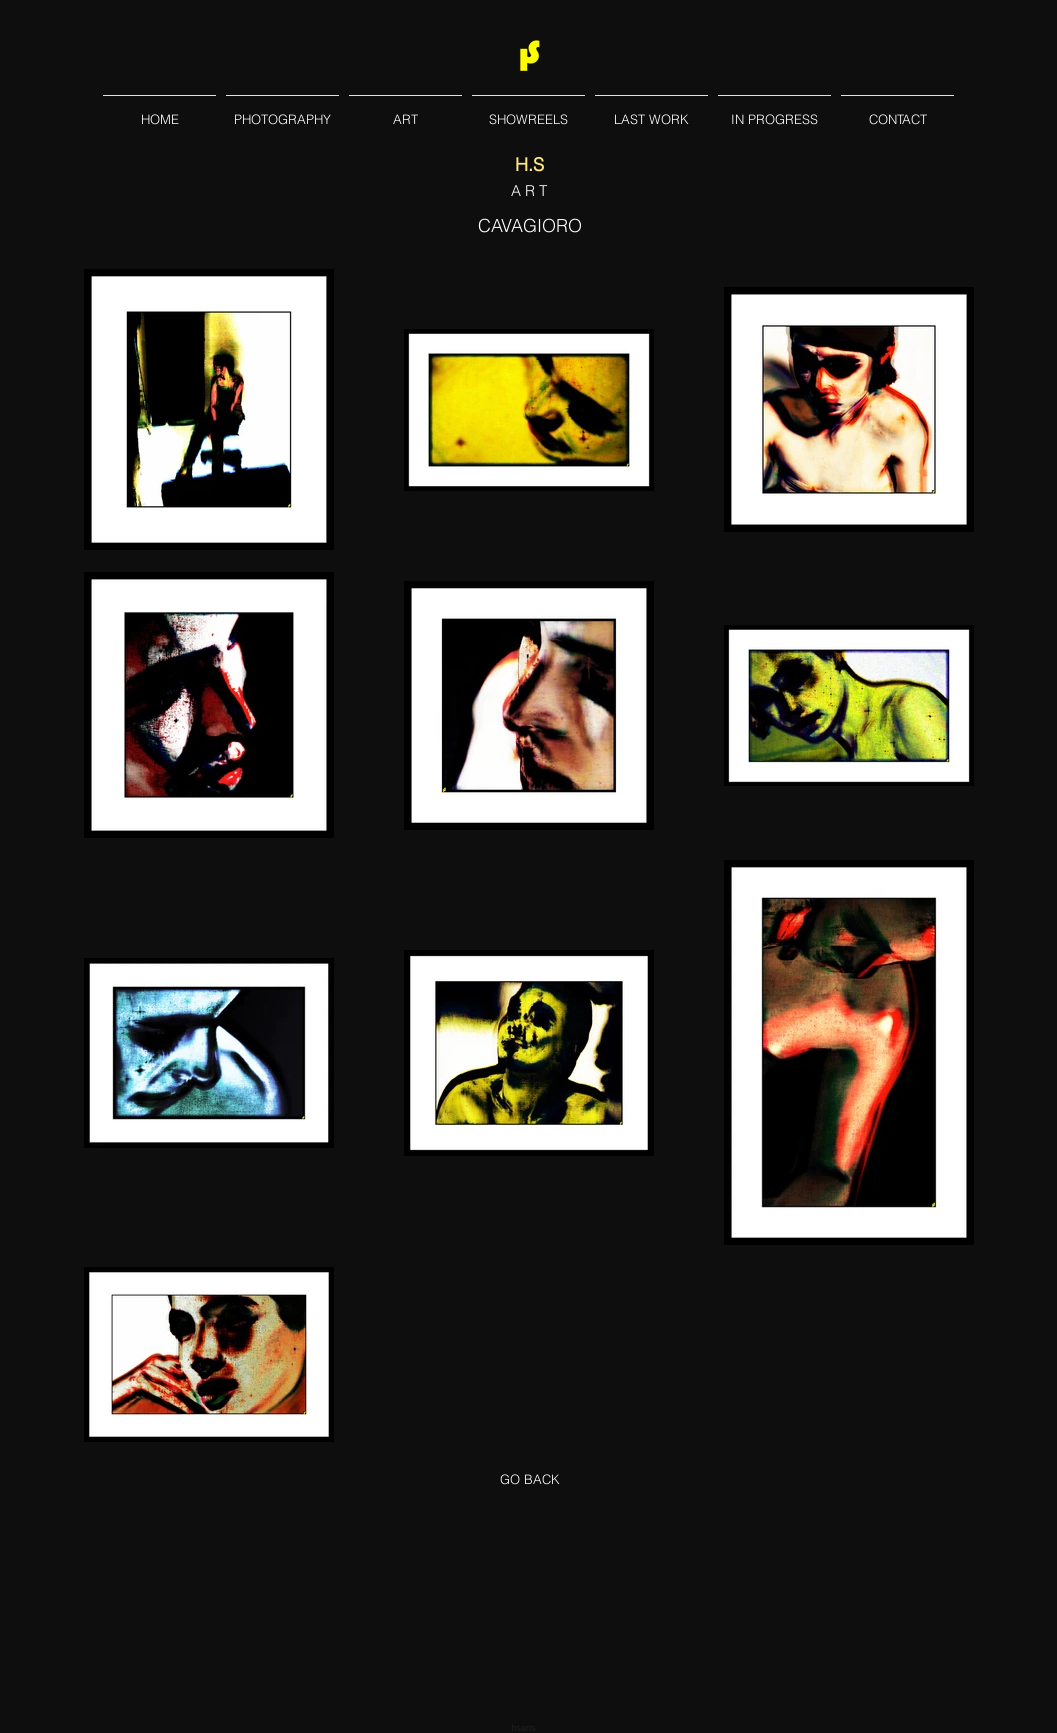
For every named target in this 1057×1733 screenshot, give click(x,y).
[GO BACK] (530, 1479)
